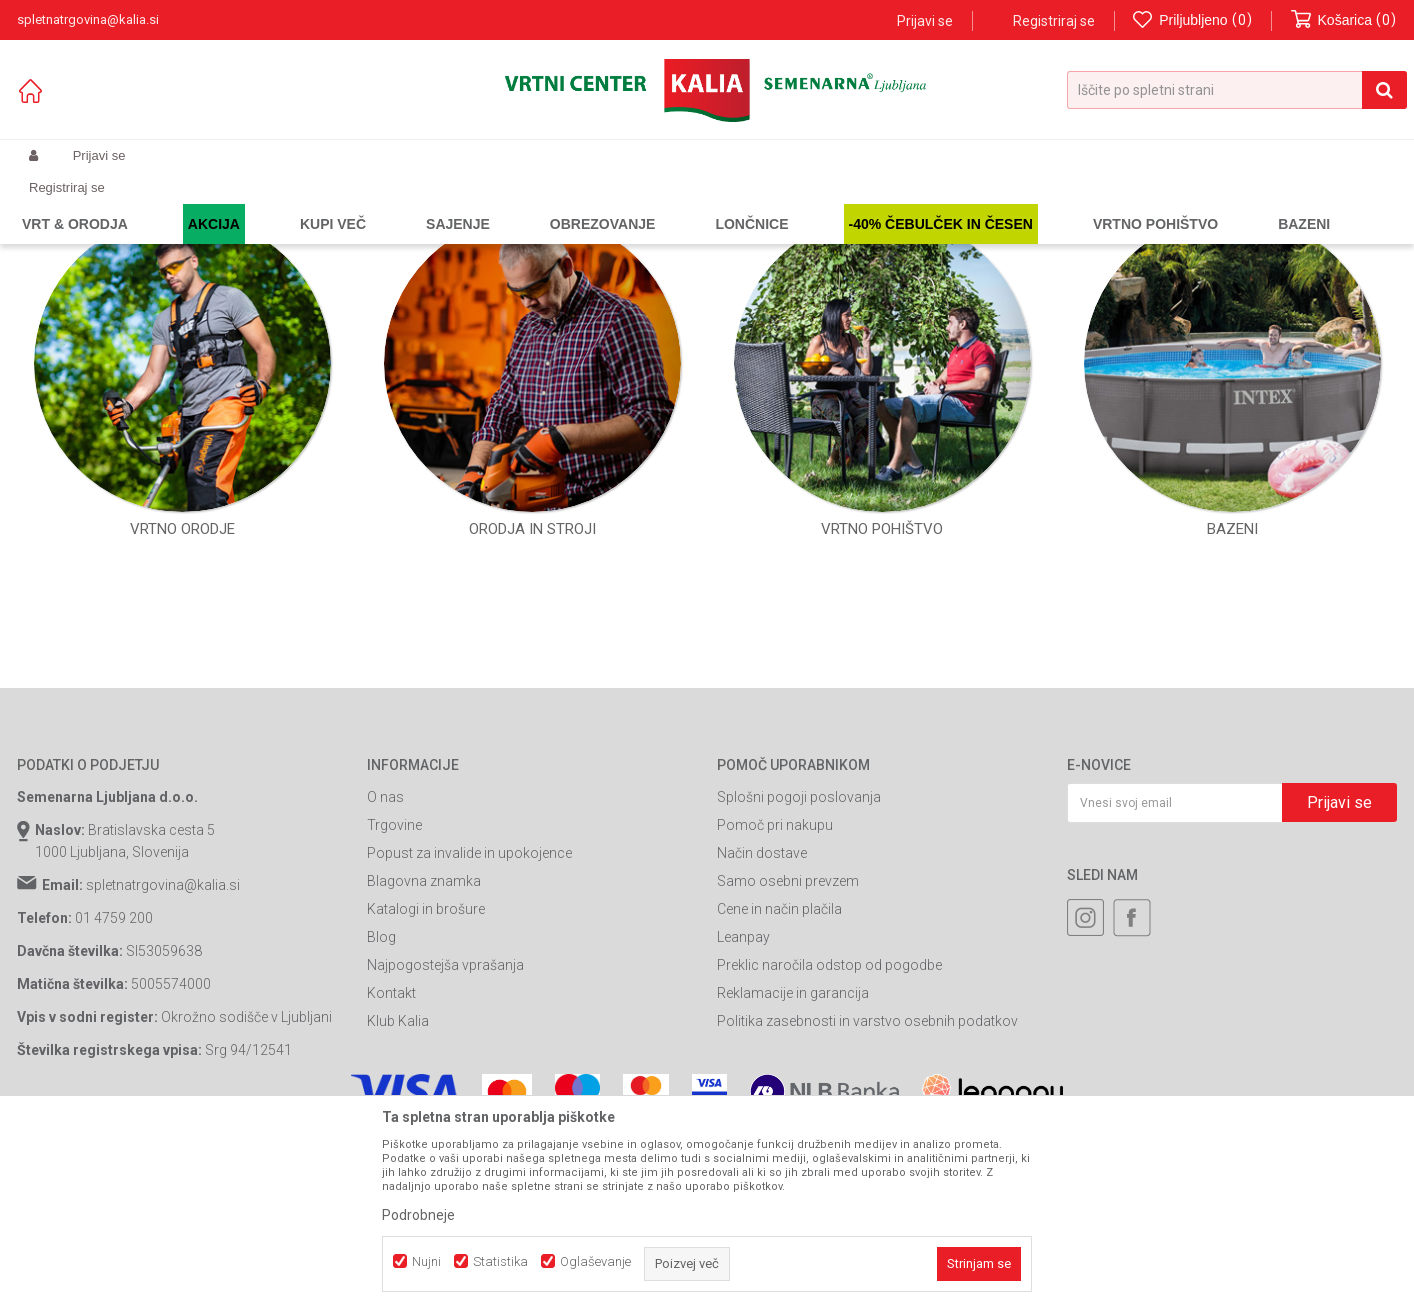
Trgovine (394, 1006)
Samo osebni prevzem (788, 1062)
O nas (385, 978)
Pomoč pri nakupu (775, 1006)
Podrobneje (418, 1215)
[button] (1237, 90)
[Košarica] (1344, 20)
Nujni (426, 1261)
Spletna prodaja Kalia (74, 203)
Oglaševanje (595, 1261)
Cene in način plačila (779, 1090)
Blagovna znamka (424, 1062)
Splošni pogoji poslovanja (799, 978)
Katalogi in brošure (426, 1090)
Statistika (500, 1261)
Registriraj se (1054, 21)
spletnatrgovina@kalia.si (163, 1066)
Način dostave (762, 1034)
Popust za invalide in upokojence (469, 1034)
